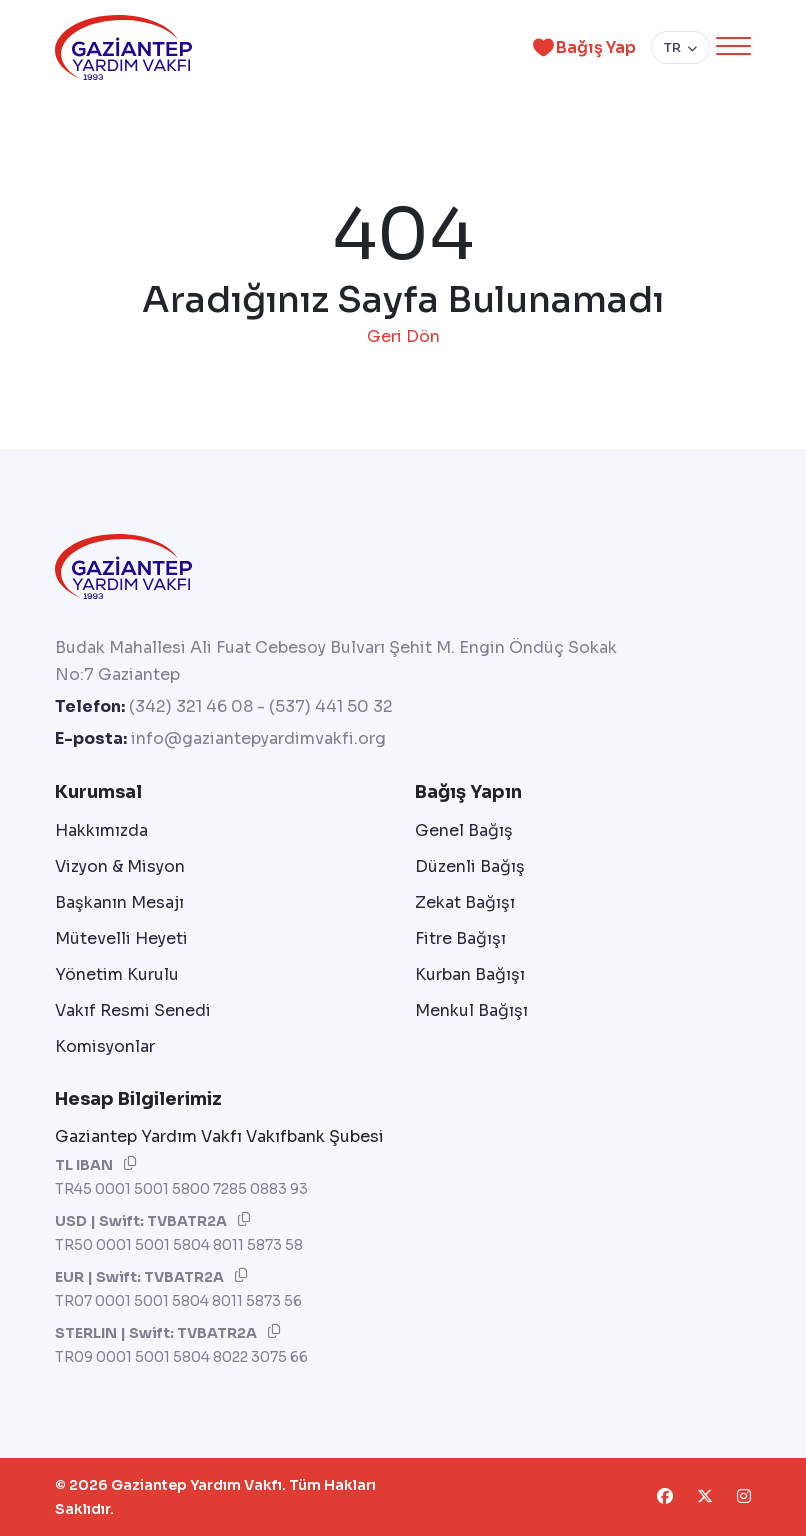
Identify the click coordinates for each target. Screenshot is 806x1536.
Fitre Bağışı (460, 938)
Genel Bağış (464, 830)
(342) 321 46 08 (191, 706)
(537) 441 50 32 (331, 706)
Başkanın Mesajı (119, 902)
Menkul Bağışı (471, 1010)
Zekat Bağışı (465, 902)
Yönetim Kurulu (117, 974)
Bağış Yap (581, 47)
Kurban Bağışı (470, 974)
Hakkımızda (101, 830)
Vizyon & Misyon (120, 866)
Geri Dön (403, 336)
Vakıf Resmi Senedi (133, 1010)
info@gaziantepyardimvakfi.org (258, 738)
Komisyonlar (105, 1046)
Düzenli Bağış (470, 866)
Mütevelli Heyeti (121, 938)
